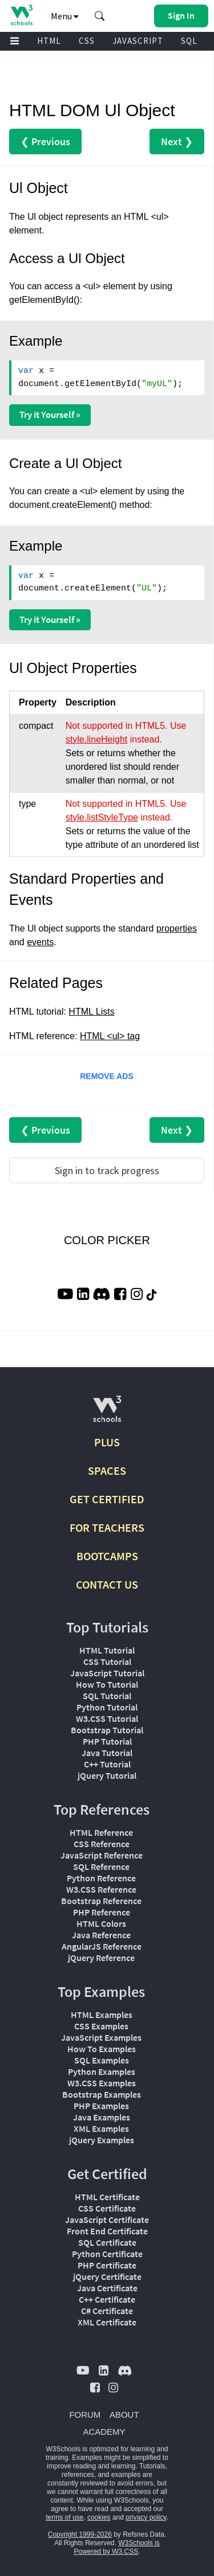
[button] (100, 16)
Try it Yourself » (49, 414)
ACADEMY (104, 2431)
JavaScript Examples (101, 2037)
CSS (87, 40)
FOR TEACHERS (107, 1527)
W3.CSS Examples (101, 2083)
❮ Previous (45, 141)
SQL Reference (101, 1866)
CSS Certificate (107, 2208)
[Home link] (21, 15)
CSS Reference (102, 1843)
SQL (189, 40)
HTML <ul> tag (110, 1036)
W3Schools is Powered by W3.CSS (116, 2547)
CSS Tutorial (107, 1661)
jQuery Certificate (107, 2276)
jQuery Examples (101, 2140)
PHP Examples (101, 2105)
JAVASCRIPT (137, 40)
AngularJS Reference (102, 1946)
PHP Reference (101, 1912)
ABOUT (124, 2414)
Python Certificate (107, 2253)
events (40, 942)
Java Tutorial (107, 1752)
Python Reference (101, 1878)
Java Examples (101, 2117)
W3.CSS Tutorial (107, 1718)
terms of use (64, 2517)
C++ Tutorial (107, 1764)
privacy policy (146, 2517)
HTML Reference (101, 1832)
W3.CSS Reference (101, 1889)
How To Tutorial (107, 1684)
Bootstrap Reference (101, 1900)
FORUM (84, 2414)
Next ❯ (177, 141)
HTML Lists (91, 1011)
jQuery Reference (101, 1957)
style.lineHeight (97, 739)
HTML (49, 40)
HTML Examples (101, 2014)
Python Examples (101, 2071)
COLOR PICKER (107, 1240)
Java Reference (101, 1935)
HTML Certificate (107, 2196)
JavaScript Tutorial (107, 1673)
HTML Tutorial (107, 1650)
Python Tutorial (107, 1707)
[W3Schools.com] (107, 1413)
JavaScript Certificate (107, 2219)
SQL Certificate (107, 2242)
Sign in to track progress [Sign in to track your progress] (107, 1170)
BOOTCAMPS (107, 1556)
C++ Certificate (107, 2299)
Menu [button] (65, 16)
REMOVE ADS (107, 1076)
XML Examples (101, 2128)
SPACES (107, 1470)
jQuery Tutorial (107, 1775)
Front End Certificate (107, 2231)
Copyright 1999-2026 (80, 2534)
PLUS (107, 1442)
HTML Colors (101, 1923)
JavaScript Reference (101, 1855)
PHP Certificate (107, 2265)
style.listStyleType (102, 817)
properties (176, 928)
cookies (99, 2517)
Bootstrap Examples (101, 2094)
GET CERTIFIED (107, 1499)
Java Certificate (107, 2288)
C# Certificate (107, 2310)
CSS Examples (101, 2026)
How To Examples (101, 2048)
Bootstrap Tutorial (107, 1730)
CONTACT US (107, 1584)
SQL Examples (101, 2060)
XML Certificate (107, 2322)
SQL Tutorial (107, 1695)
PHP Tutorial (107, 1741)
